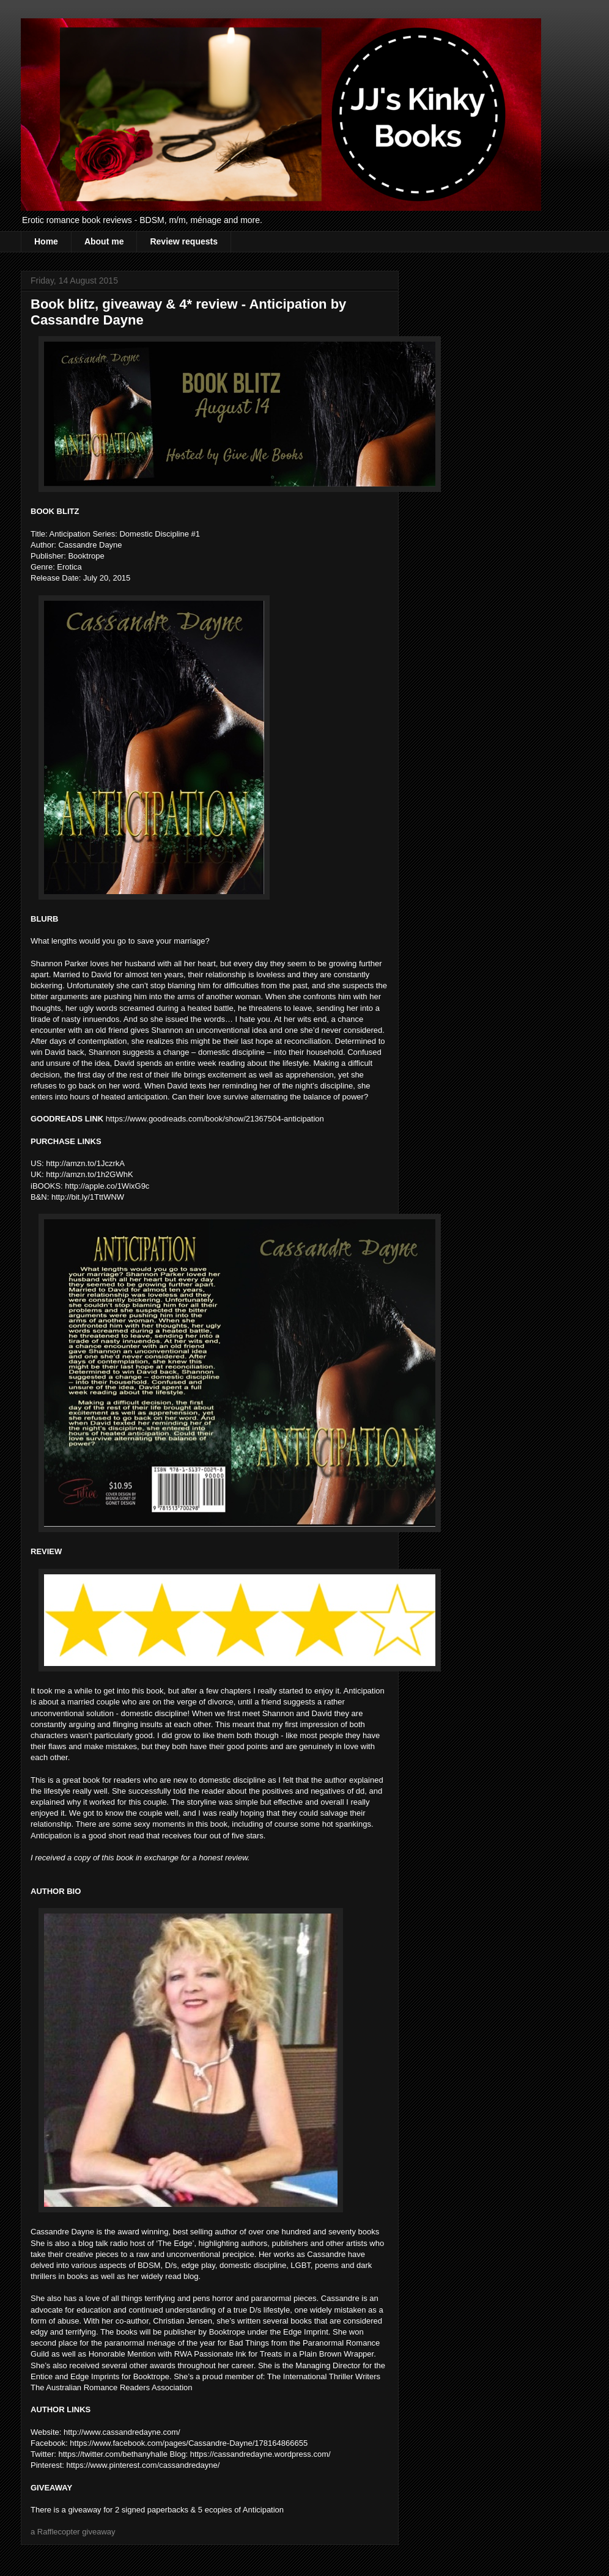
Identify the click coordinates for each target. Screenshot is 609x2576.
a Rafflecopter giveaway (73, 2531)
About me (104, 241)
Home (46, 241)
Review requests (184, 241)
